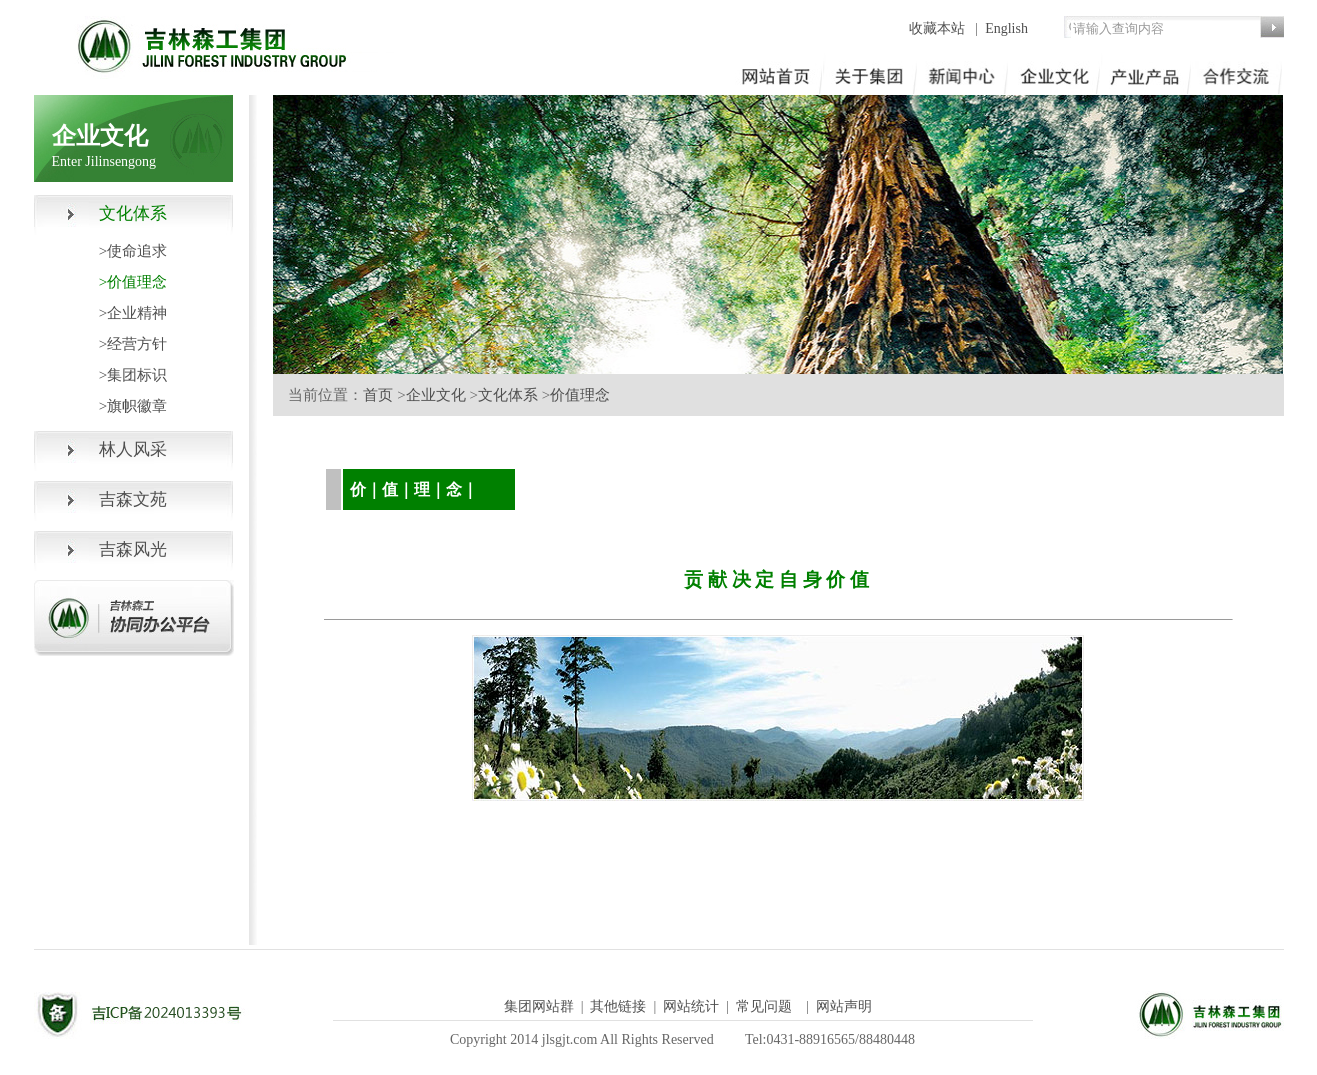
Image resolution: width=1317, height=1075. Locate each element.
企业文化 (436, 395)
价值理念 (580, 395)
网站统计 (691, 1006)
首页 (378, 395)
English (1006, 28)
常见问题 (764, 1006)
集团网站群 (539, 1006)
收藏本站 (939, 28)
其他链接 (618, 1006)
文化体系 (508, 395)
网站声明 (844, 1006)
